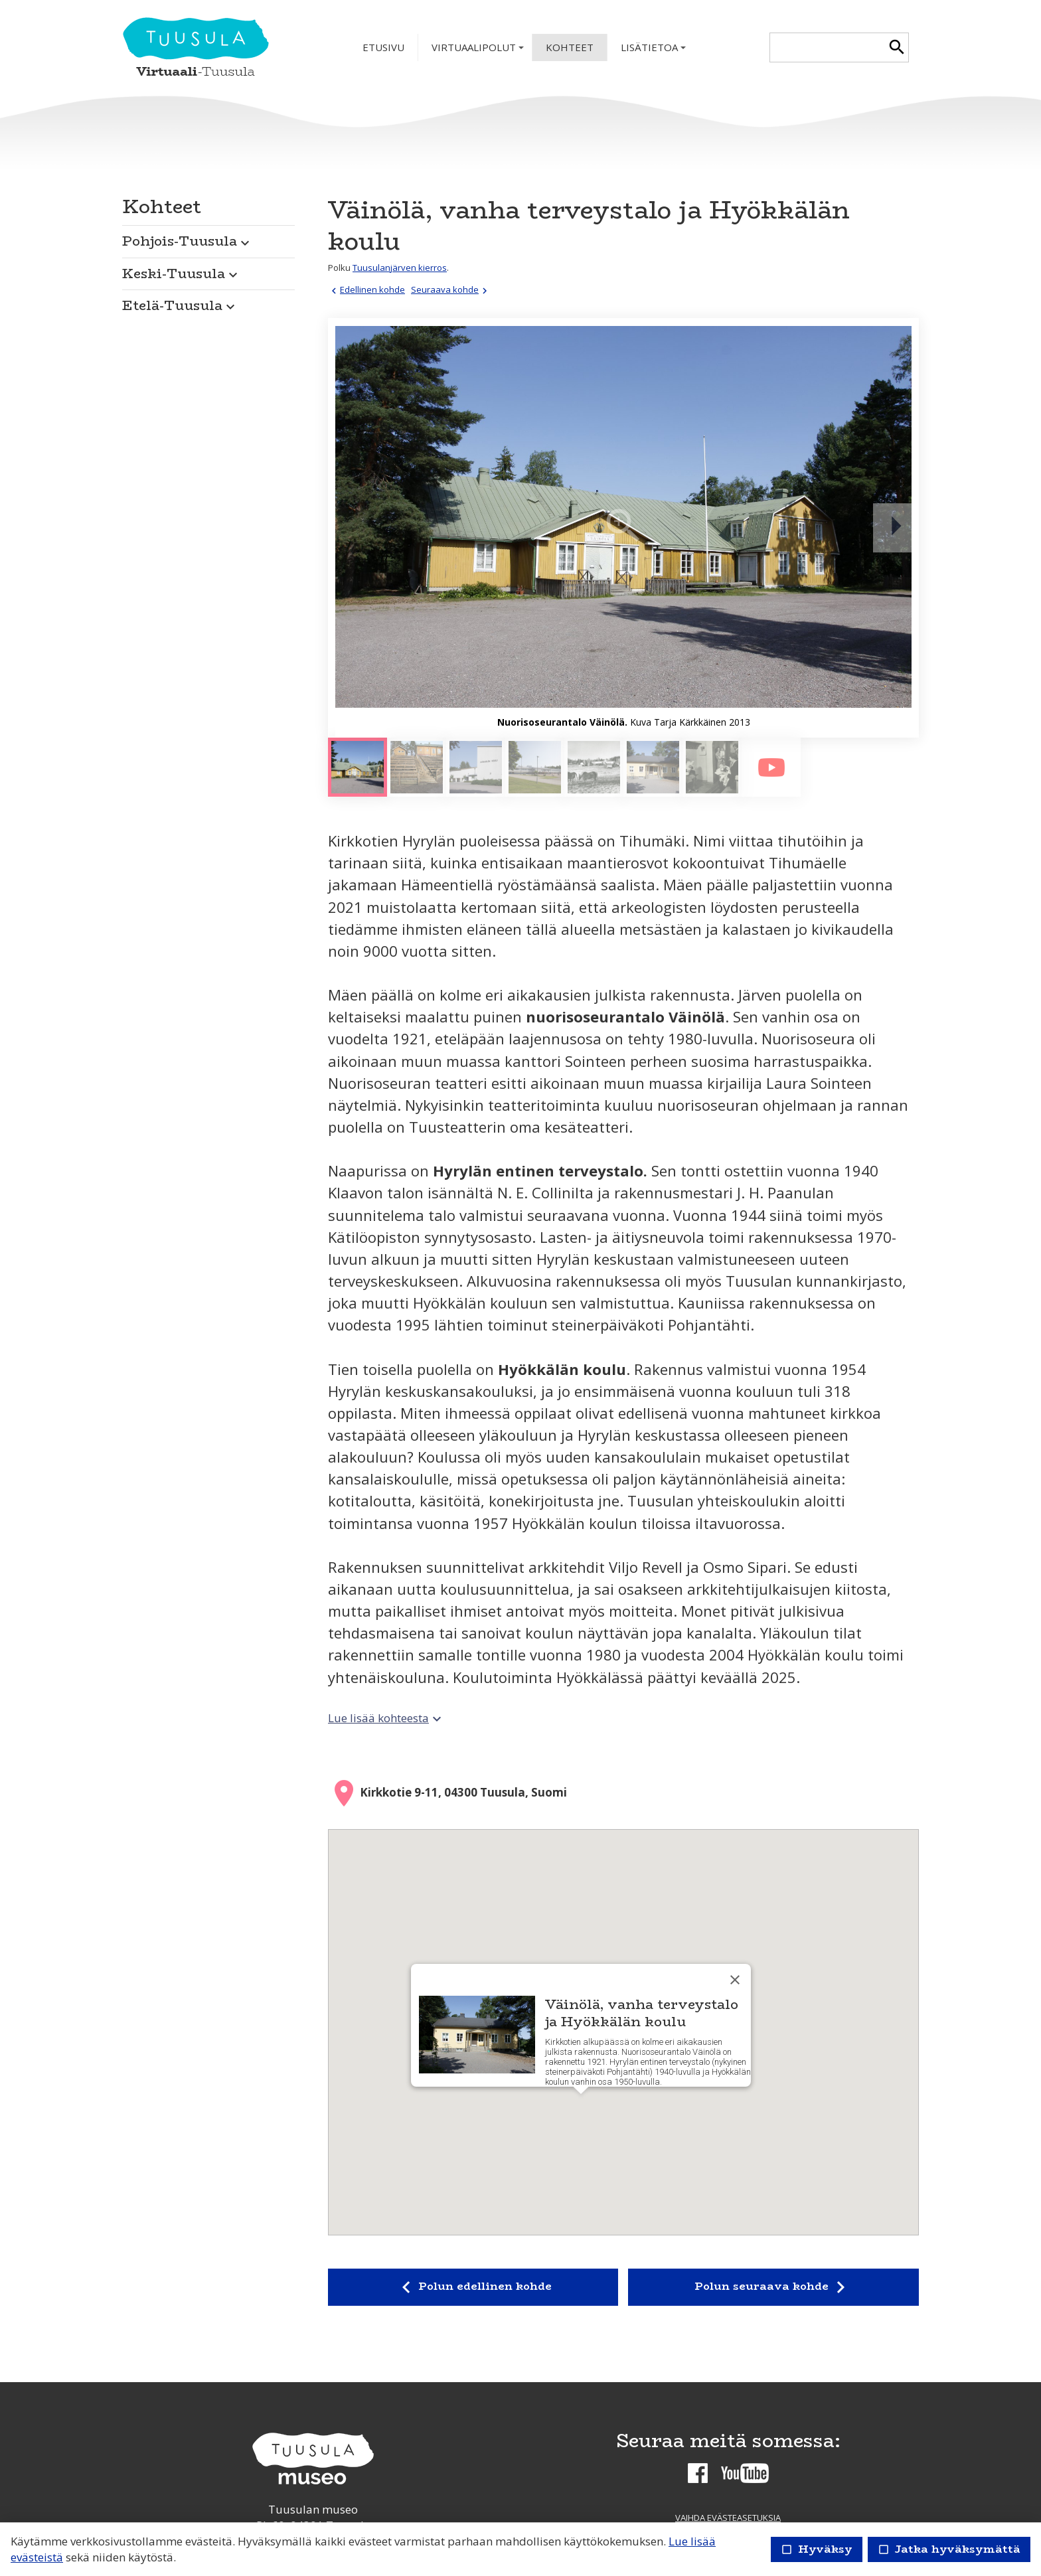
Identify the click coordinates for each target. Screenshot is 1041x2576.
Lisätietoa (654, 50)
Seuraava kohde (451, 289)
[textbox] (827, 47)
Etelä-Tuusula (180, 305)
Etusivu (383, 47)
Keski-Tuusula (181, 273)
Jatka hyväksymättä (949, 2549)
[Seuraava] (895, 527)
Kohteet (570, 47)
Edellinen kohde (366, 289)
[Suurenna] (623, 527)
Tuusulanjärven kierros (400, 268)
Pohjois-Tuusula (187, 240)
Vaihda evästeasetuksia (728, 2518)
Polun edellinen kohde (473, 2287)
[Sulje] (735, 1980)
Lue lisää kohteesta (386, 1718)
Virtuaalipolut (479, 50)
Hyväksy (816, 2549)
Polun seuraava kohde (773, 2287)
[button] (208, 237)
